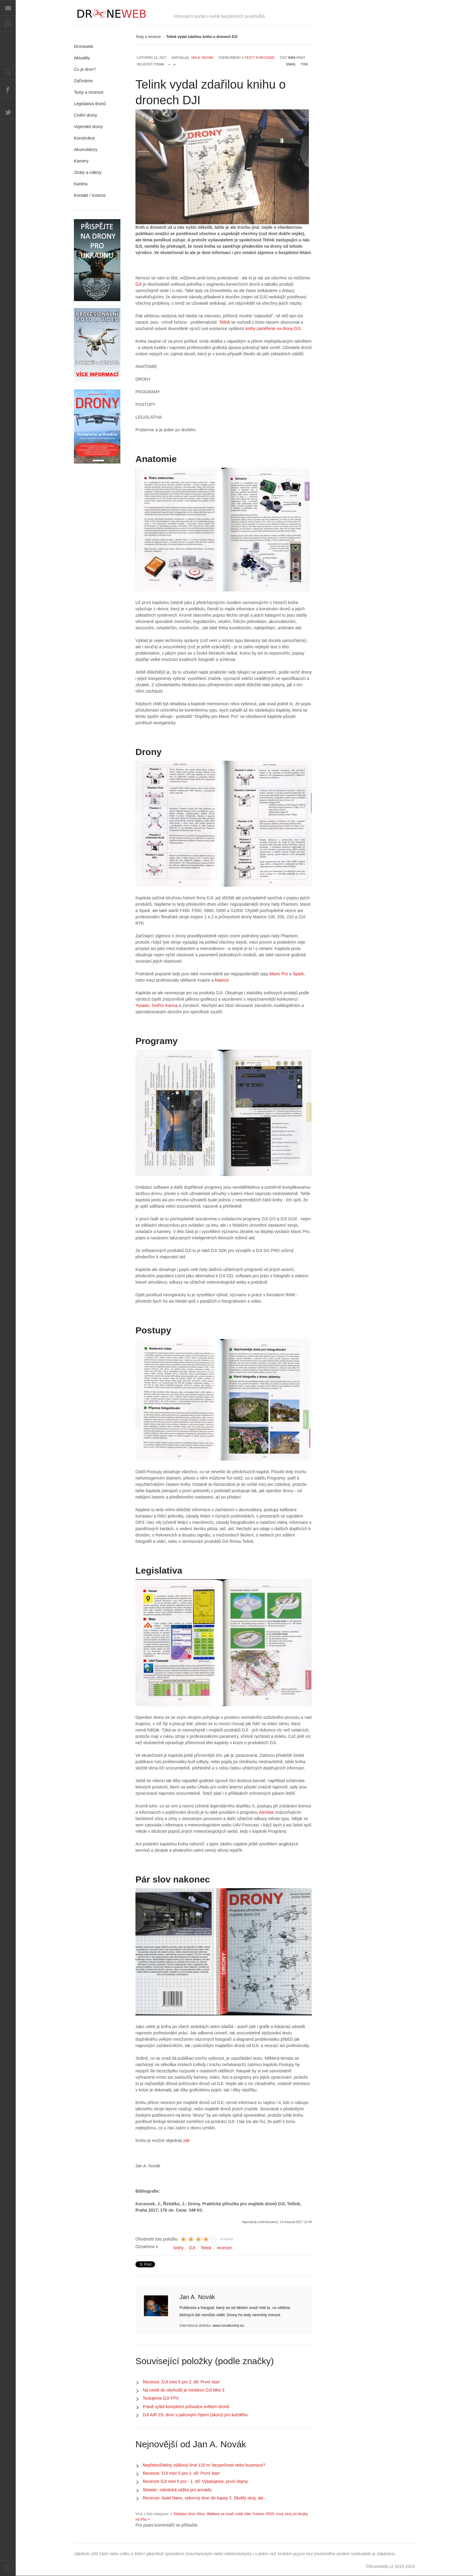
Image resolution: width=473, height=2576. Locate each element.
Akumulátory (85, 149)
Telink (224, 322)
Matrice (222, 980)
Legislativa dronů (90, 103)
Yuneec (142, 1005)
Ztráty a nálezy (88, 172)
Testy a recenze (148, 37)
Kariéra (80, 183)
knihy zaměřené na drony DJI (273, 328)
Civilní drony (85, 115)
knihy (179, 2247)
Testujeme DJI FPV (161, 2398)
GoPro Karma (165, 1005)
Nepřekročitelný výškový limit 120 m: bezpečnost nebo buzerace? (204, 2465)
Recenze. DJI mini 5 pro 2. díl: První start (181, 2381)
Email (291, 64)
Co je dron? (85, 69)
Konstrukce (84, 138)
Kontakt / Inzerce (90, 195)
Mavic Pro (278, 973)
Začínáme (83, 80)
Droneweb (83, 46)
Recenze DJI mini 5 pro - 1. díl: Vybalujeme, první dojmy (195, 2481)
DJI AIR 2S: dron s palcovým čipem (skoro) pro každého (195, 2414)
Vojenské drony (88, 126)
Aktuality (82, 57)
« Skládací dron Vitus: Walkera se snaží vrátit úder (210, 2514)
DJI (138, 284)
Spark (298, 973)
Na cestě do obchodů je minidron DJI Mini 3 (183, 2390)
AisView (266, 1812)
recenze (224, 2247)
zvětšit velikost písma (174, 63)
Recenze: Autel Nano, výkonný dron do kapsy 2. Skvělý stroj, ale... (205, 2498)
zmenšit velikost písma (169, 63)
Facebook (8, 89)
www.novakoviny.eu (228, 2325)
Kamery (81, 161)
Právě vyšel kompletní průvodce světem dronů (186, 2406)
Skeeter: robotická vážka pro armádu (177, 2489)
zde (186, 2140)
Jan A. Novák (202, 57)
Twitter (8, 111)
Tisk (304, 64)
